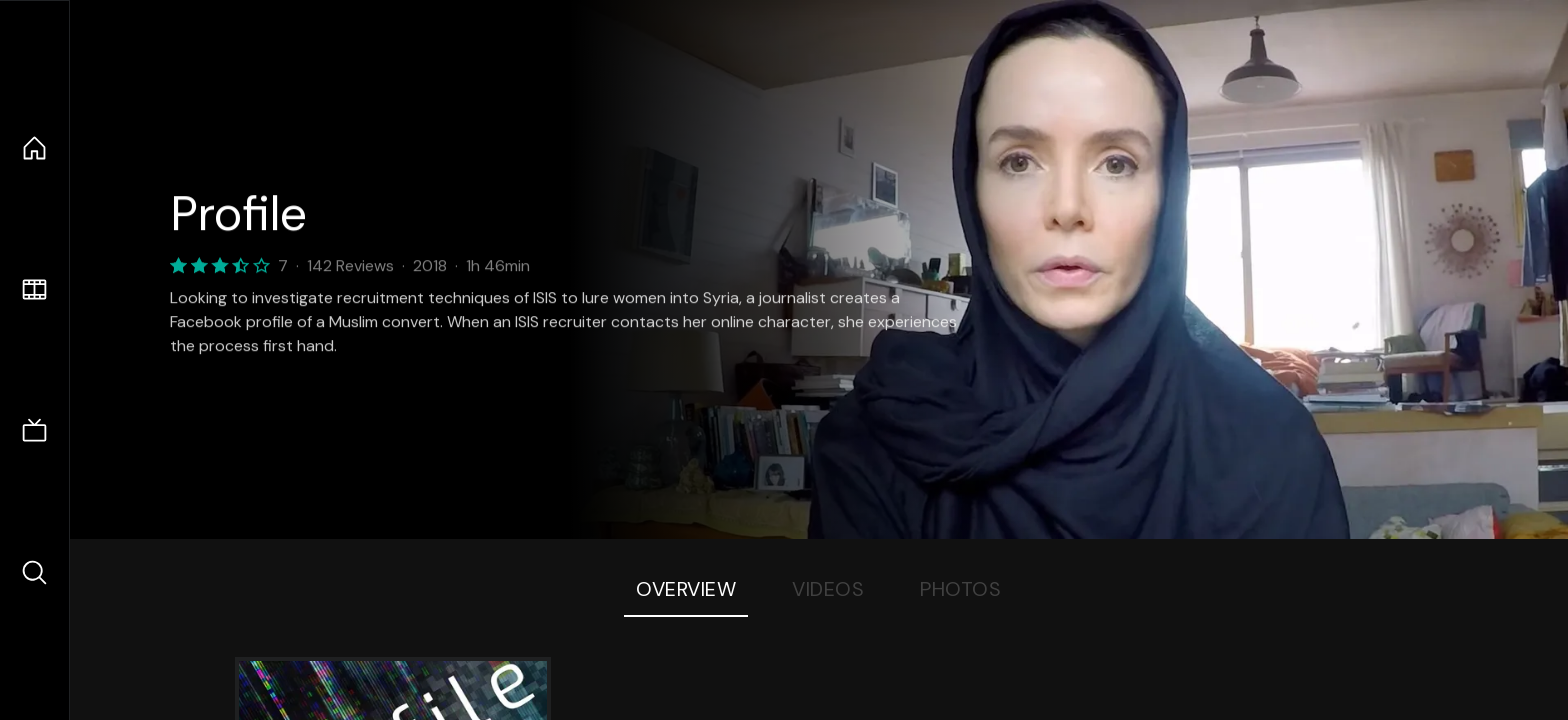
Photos (960, 589)
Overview (686, 589)
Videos (828, 589)
